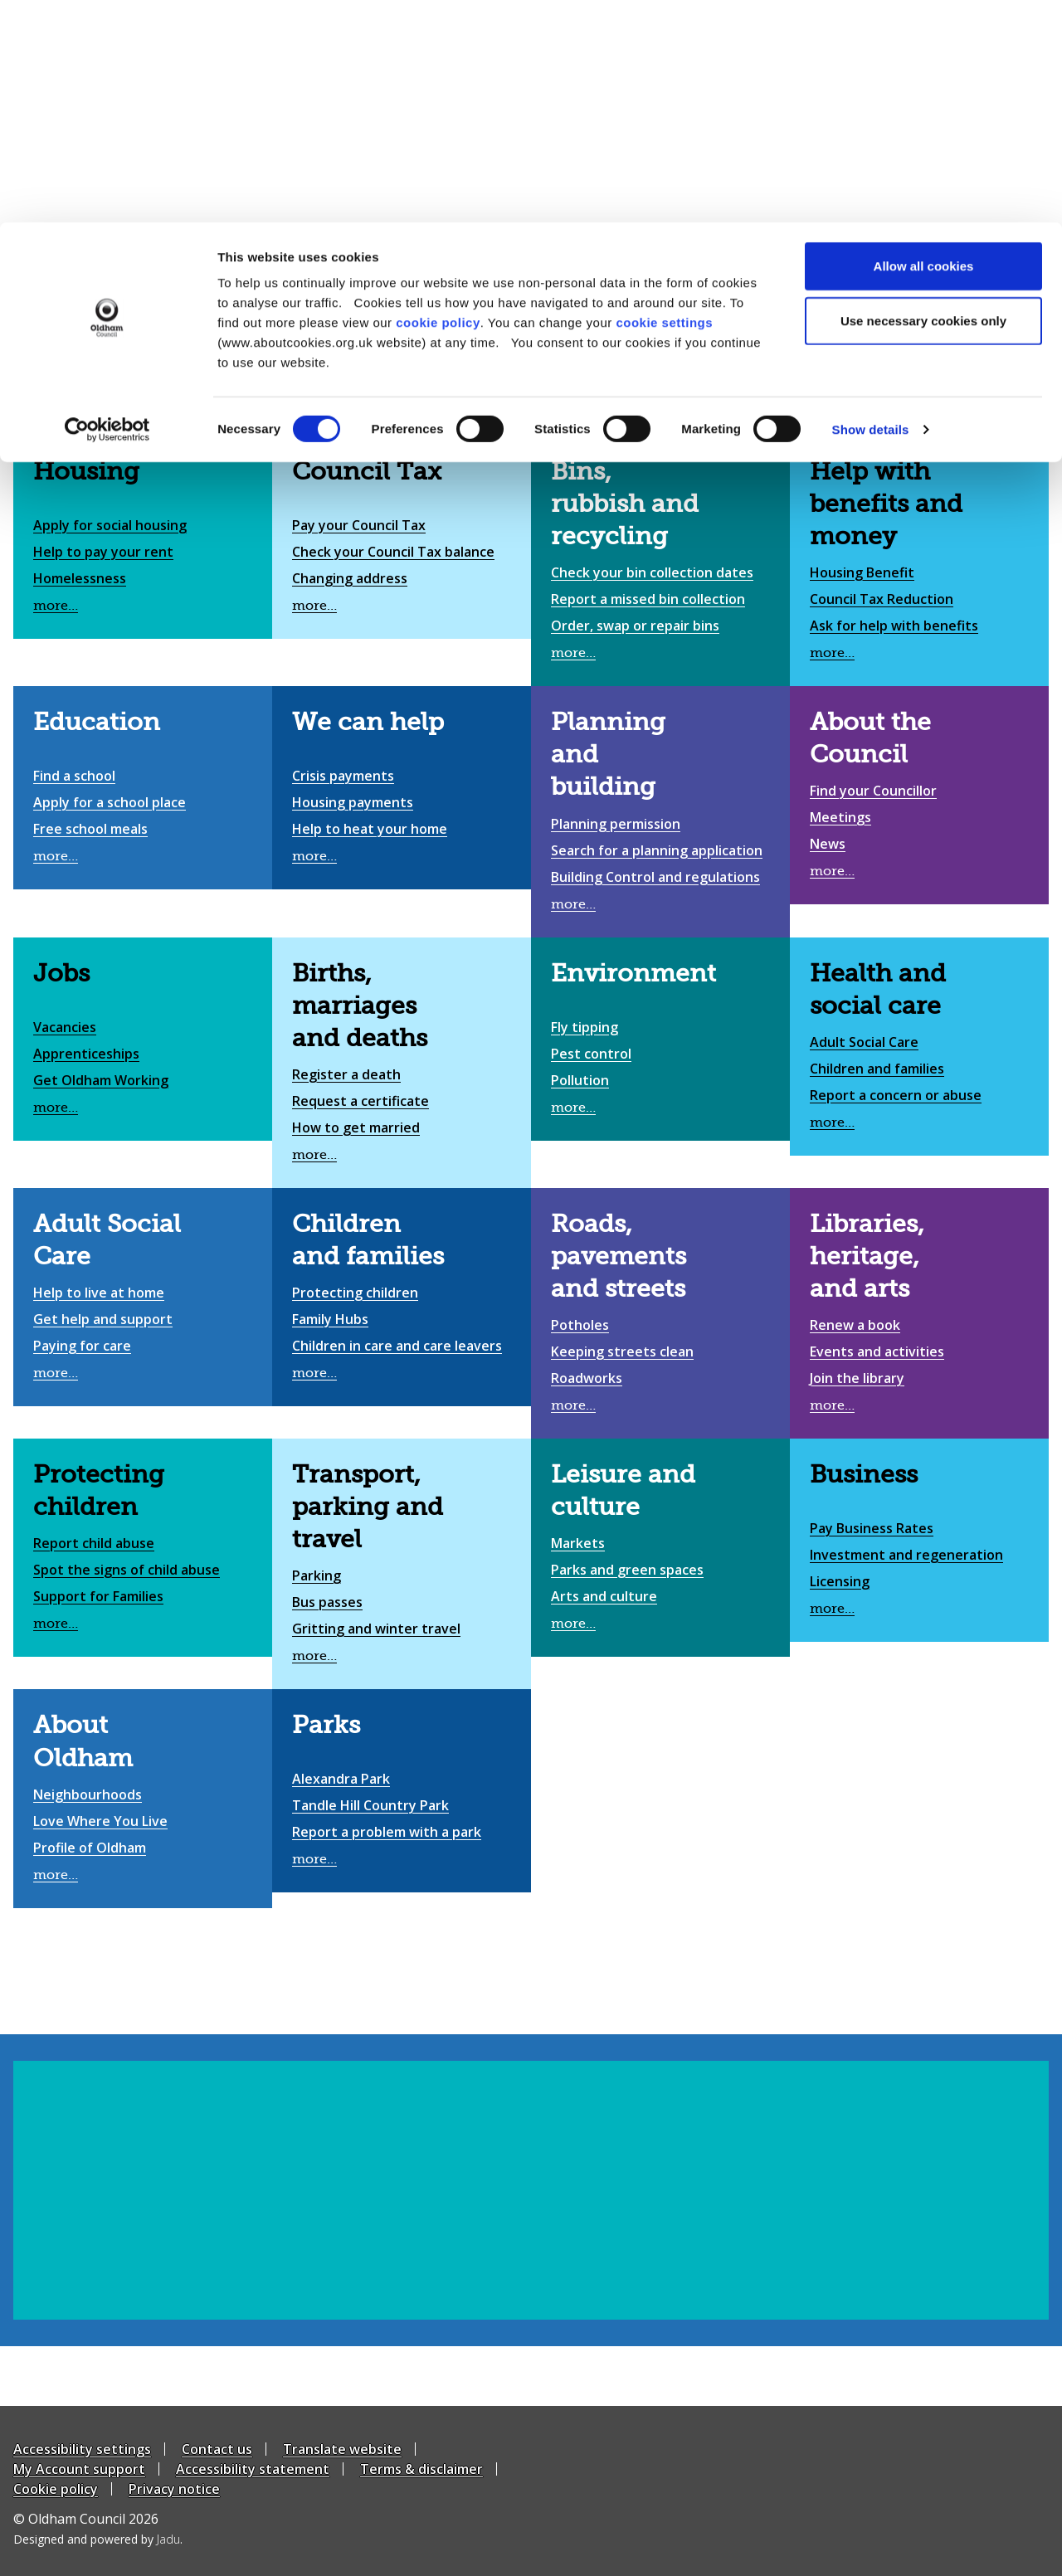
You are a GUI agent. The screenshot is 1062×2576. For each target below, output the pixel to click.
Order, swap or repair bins (635, 625)
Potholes (580, 1325)
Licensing (840, 1581)
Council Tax (366, 471)
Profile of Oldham (89, 1847)
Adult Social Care (864, 1042)
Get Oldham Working (100, 1080)
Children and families (877, 1068)
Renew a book (855, 1325)
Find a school (74, 776)
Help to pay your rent (103, 552)
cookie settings (664, 100)
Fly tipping (584, 1027)
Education (96, 722)
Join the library (857, 1378)
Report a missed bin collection (648, 599)
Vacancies (64, 1027)
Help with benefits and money (886, 503)
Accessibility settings (82, 2449)
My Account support (79, 2469)
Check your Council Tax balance (393, 552)
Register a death (346, 1074)
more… (55, 605)
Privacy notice (174, 2489)
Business (864, 1474)
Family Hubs (330, 1319)
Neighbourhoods (87, 1794)
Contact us (217, 2449)
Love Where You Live (100, 1821)
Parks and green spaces (627, 1570)
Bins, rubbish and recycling (625, 503)
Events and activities (877, 1351)
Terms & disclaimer (421, 2469)
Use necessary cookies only (923, 98)
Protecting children (355, 1292)
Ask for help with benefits (894, 625)
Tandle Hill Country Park (370, 1805)
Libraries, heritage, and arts (867, 1256)
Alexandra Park (341, 1779)
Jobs (61, 973)
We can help (368, 722)
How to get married (356, 1127)
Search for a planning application (656, 850)
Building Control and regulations (655, 877)
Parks (326, 1725)
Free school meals (90, 829)
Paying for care (82, 1346)
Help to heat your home (369, 829)
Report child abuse (93, 1543)
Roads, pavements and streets (618, 1256)
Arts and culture (604, 1596)
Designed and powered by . (98, 2539)
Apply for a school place (109, 802)
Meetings (840, 817)
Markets (578, 1543)
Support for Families (98, 1596)
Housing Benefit (862, 572)
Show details (870, 207)
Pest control (591, 1054)
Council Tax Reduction (881, 599)
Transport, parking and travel (367, 1506)
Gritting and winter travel (376, 1628)
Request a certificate (360, 1101)
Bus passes (327, 1602)
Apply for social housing (110, 525)
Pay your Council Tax (359, 525)
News (827, 844)
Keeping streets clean (622, 1351)
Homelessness (79, 578)
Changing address (349, 578)
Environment (633, 973)
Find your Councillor (873, 791)
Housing (86, 471)
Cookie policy (55, 2489)
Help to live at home (98, 1292)
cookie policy (438, 100)
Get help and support (103, 1319)
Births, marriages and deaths (359, 1005)
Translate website (342, 2449)
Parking (316, 1575)
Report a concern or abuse (896, 1095)
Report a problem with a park (386, 1832)
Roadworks (586, 1378)
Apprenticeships (86, 1054)
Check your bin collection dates (652, 572)
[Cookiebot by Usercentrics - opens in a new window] (107, 207)
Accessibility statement (252, 2469)
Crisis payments (343, 776)
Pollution (580, 1080)
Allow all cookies (924, 44)
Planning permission (615, 824)
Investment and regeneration (906, 1555)
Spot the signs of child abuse (126, 1570)
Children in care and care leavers (397, 1346)
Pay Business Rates (871, 1528)
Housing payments (352, 802)
